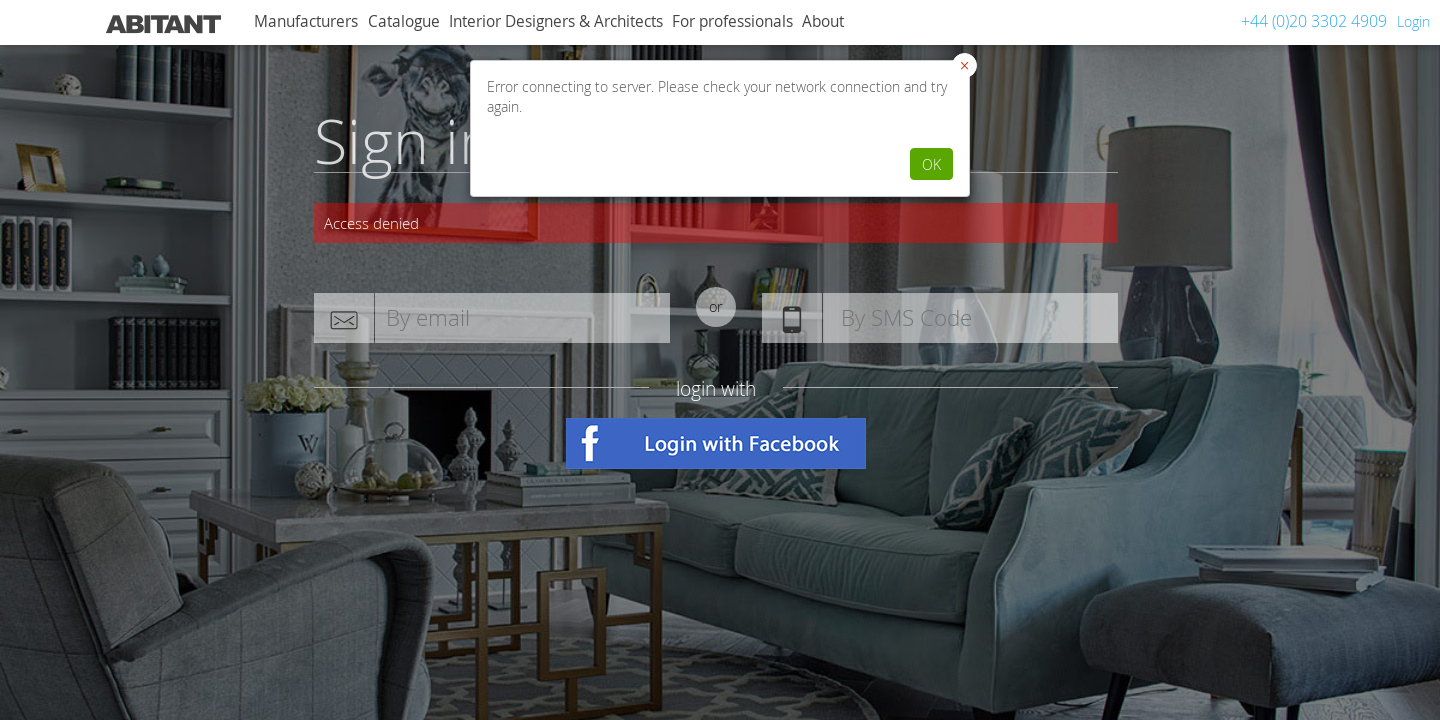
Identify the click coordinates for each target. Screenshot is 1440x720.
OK (931, 164)
